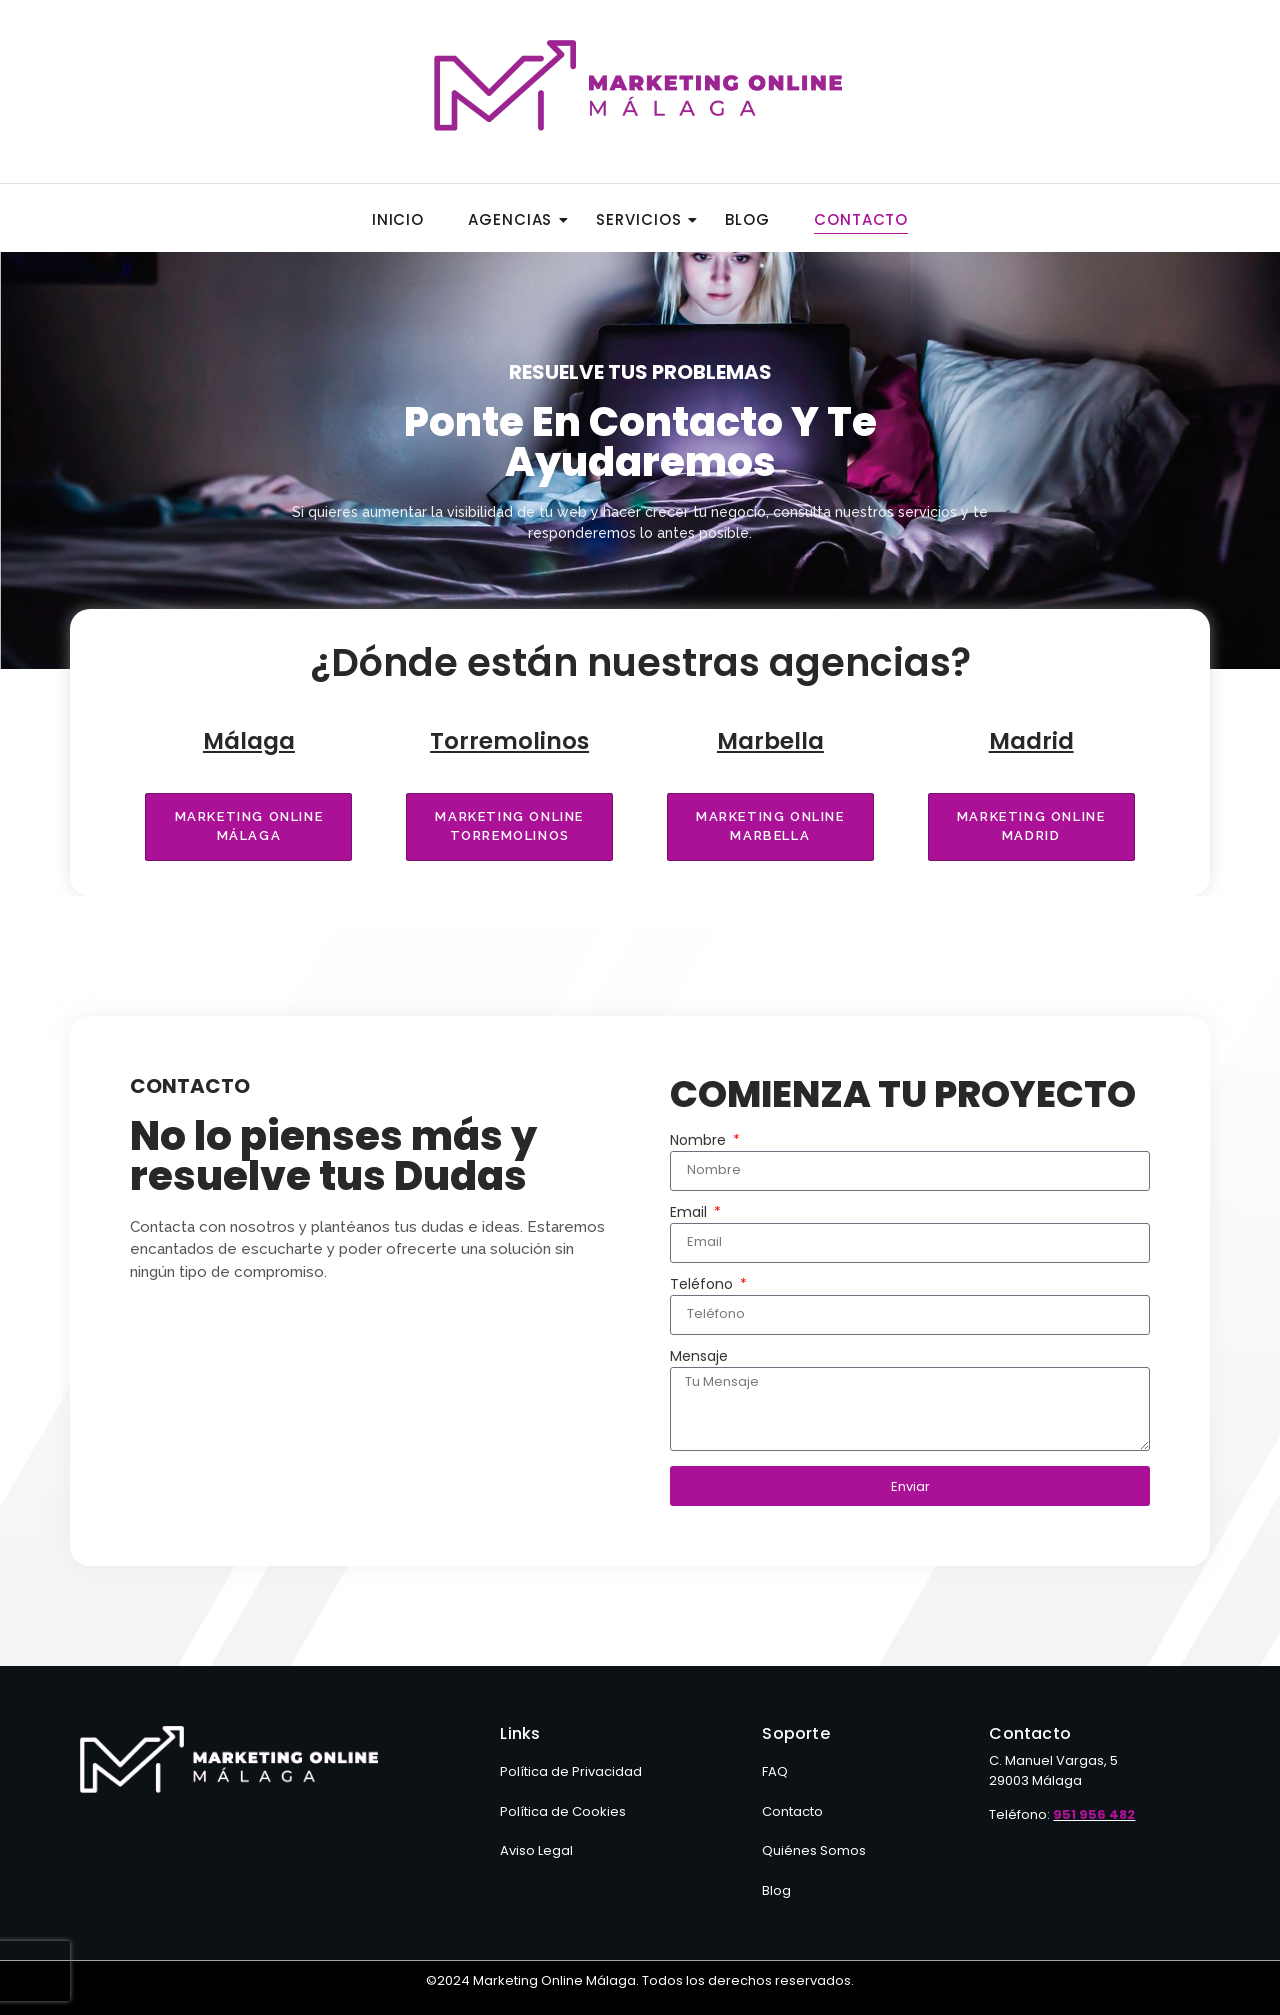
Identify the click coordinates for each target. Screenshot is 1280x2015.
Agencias (516, 219)
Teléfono (703, 1285)
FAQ (775, 1771)
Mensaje (699, 1357)
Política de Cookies (563, 1811)
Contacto (861, 219)
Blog (747, 219)
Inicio (398, 219)
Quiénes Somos (814, 1850)
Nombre (700, 1141)
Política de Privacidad (571, 1771)
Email (690, 1213)
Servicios (644, 219)
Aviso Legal (536, 1850)
